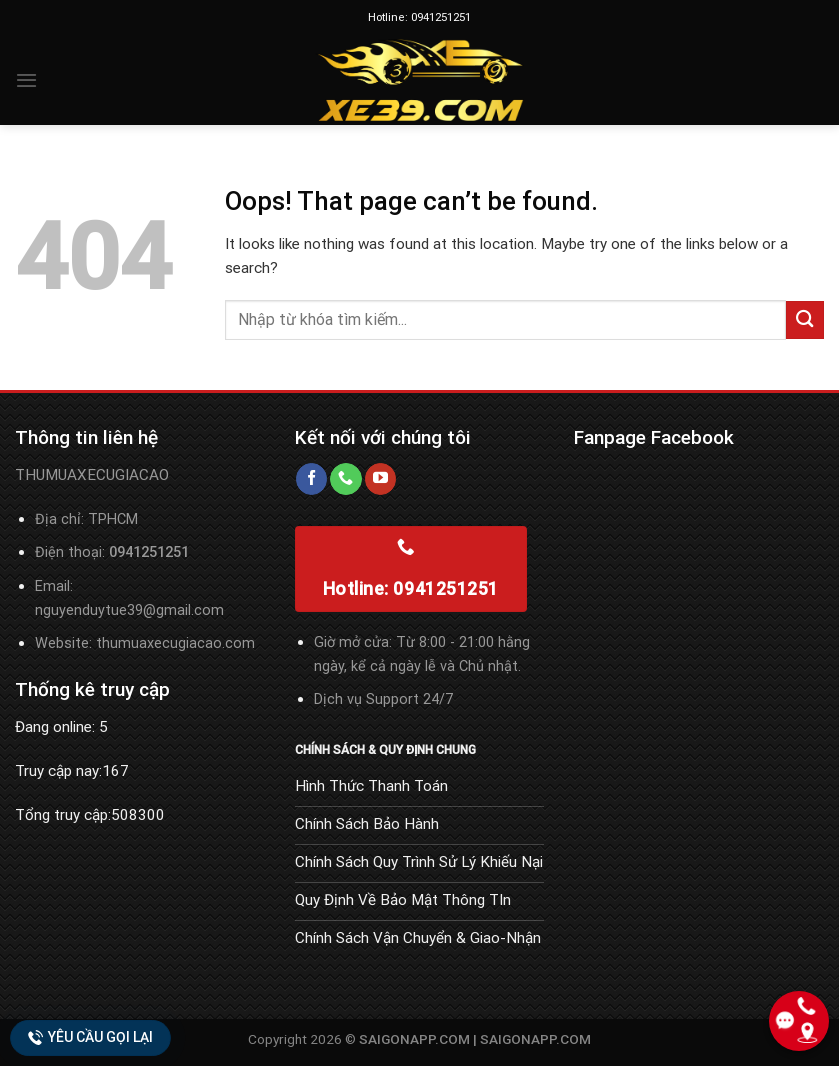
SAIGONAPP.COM (535, 1039)
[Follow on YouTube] (380, 479)
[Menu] (26, 80)
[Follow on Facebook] (311, 479)
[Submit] (805, 319)
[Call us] (345, 479)
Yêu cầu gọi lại (91, 1038)
